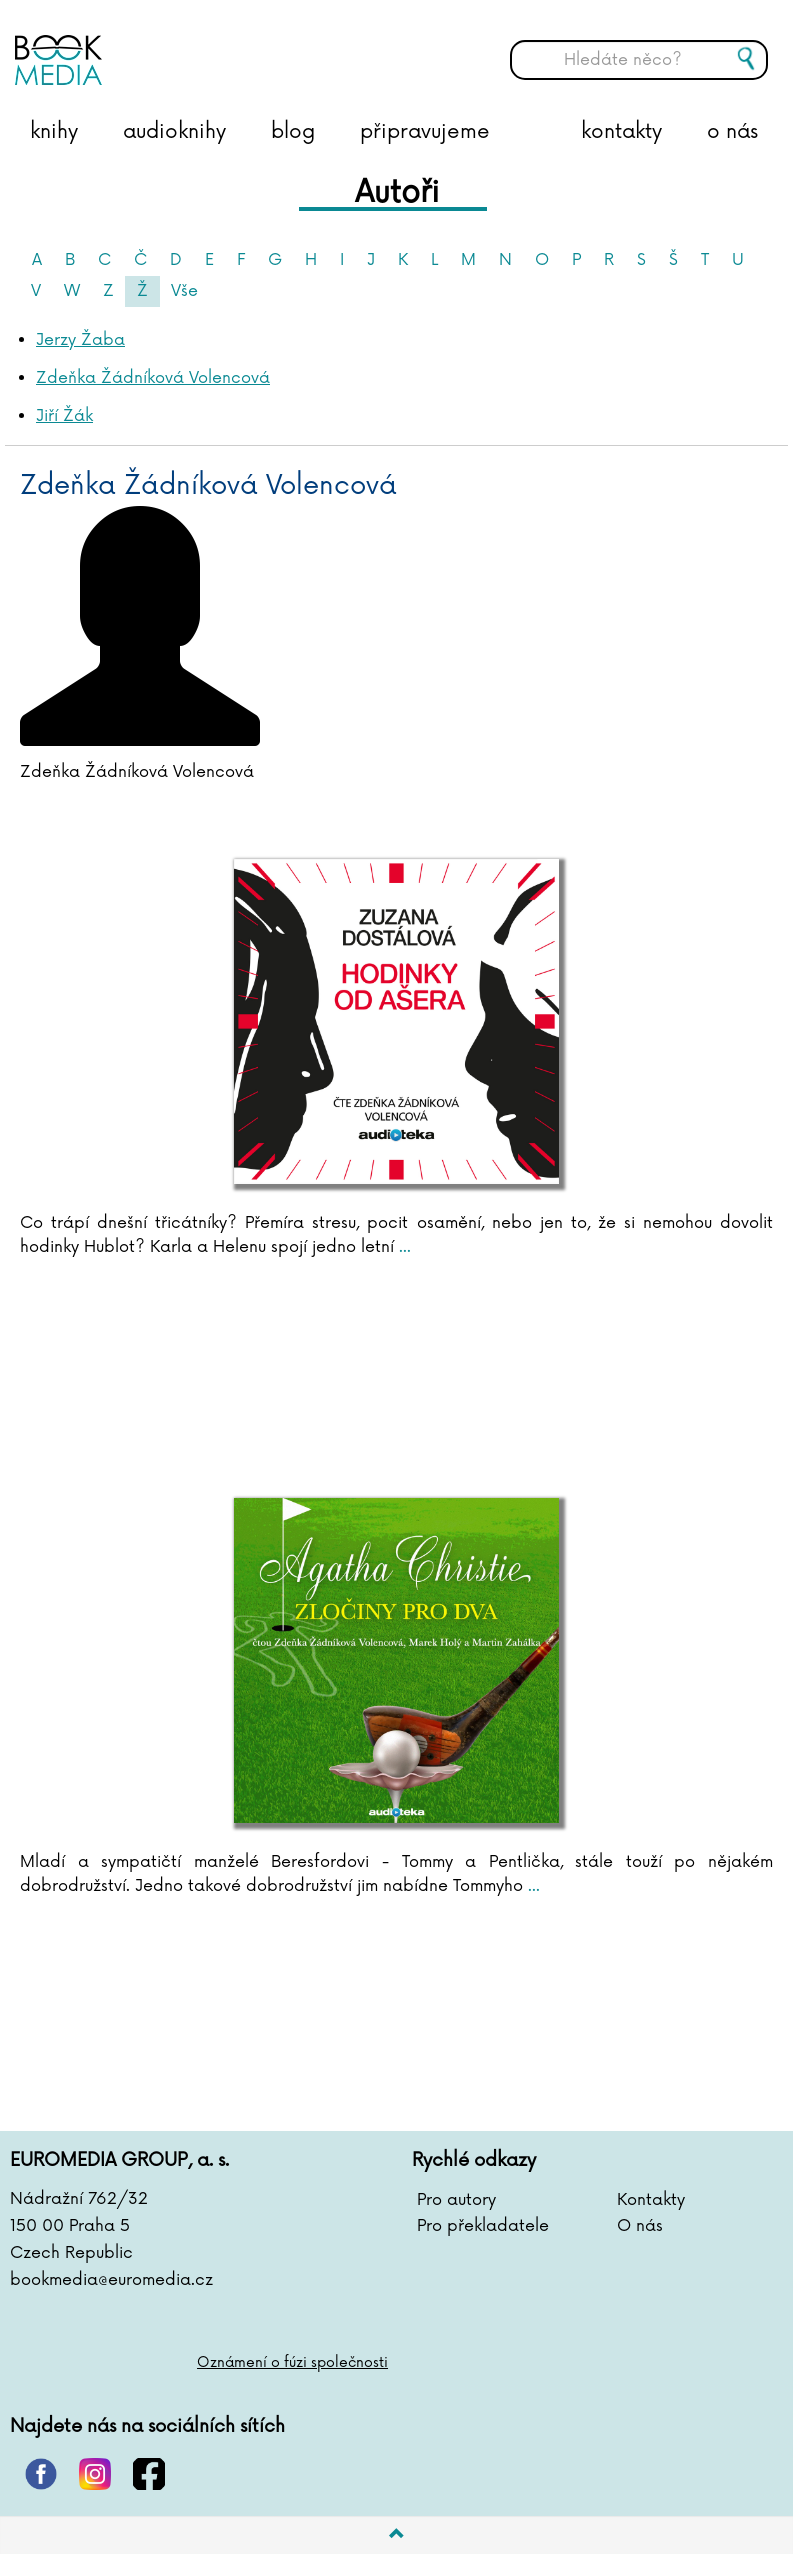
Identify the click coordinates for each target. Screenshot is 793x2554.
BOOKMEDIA (215, 45)
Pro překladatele (483, 2226)
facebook (149, 2474)
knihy (54, 132)
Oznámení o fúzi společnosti (292, 2362)
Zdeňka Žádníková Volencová (153, 378)
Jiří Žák (64, 416)
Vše (184, 291)
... (402, 1247)
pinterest (41, 2474)
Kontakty (651, 2200)
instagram (95, 2474)
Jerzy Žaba (80, 340)
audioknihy (174, 132)
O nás (640, 2226)
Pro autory (456, 2200)
